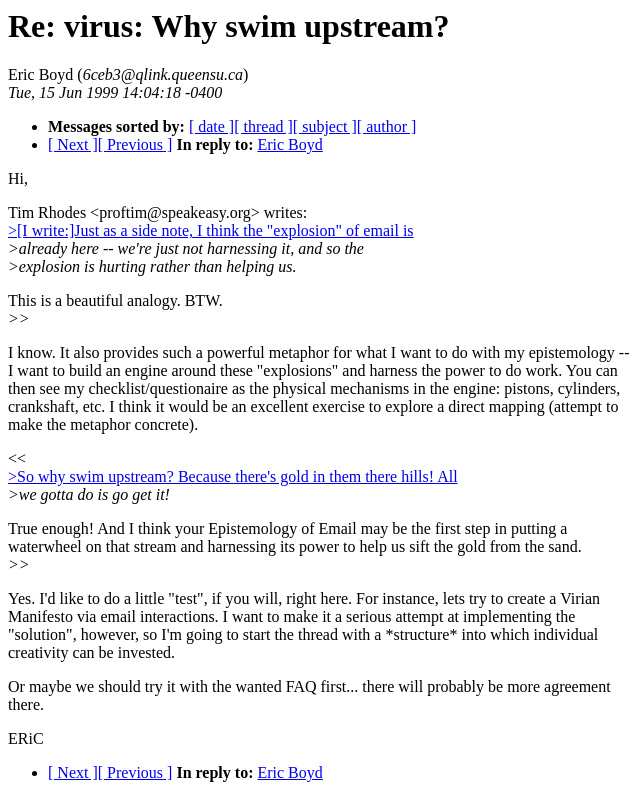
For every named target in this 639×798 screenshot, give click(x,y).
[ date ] (211, 126)
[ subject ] (325, 126)
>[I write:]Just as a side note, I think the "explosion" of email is (211, 230)
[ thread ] (263, 126)
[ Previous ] (135, 144)
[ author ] (387, 126)
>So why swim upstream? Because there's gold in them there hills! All (233, 476)
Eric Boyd (289, 144)
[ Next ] (73, 144)
